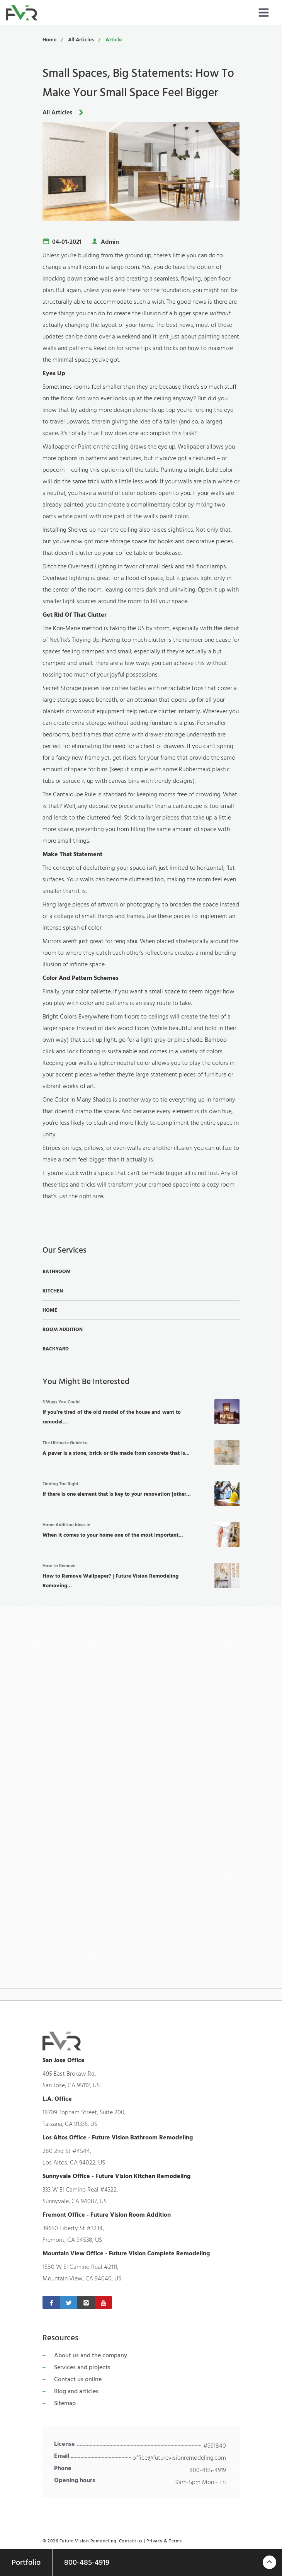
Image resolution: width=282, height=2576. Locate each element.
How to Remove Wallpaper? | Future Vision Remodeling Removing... (141, 1576)
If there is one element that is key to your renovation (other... (141, 1493)
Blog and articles (76, 2391)
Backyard (55, 1348)
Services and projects (82, 2367)
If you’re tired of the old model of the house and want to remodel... (141, 1412)
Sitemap (65, 2403)
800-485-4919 (207, 2470)
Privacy (154, 2541)
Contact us (131, 2541)
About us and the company (90, 2355)
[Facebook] (51, 2302)
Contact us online (78, 2379)
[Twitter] (68, 2302)
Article (113, 40)
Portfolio (26, 2562)
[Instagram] (86, 2302)
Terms (175, 2541)
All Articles (81, 40)
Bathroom (56, 1271)
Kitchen (52, 1290)
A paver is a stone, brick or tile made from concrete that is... (141, 1452)
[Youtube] (103, 2302)
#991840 (214, 2446)
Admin (110, 242)
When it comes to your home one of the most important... (141, 1534)
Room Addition (62, 1329)
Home (49, 40)
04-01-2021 (67, 242)
